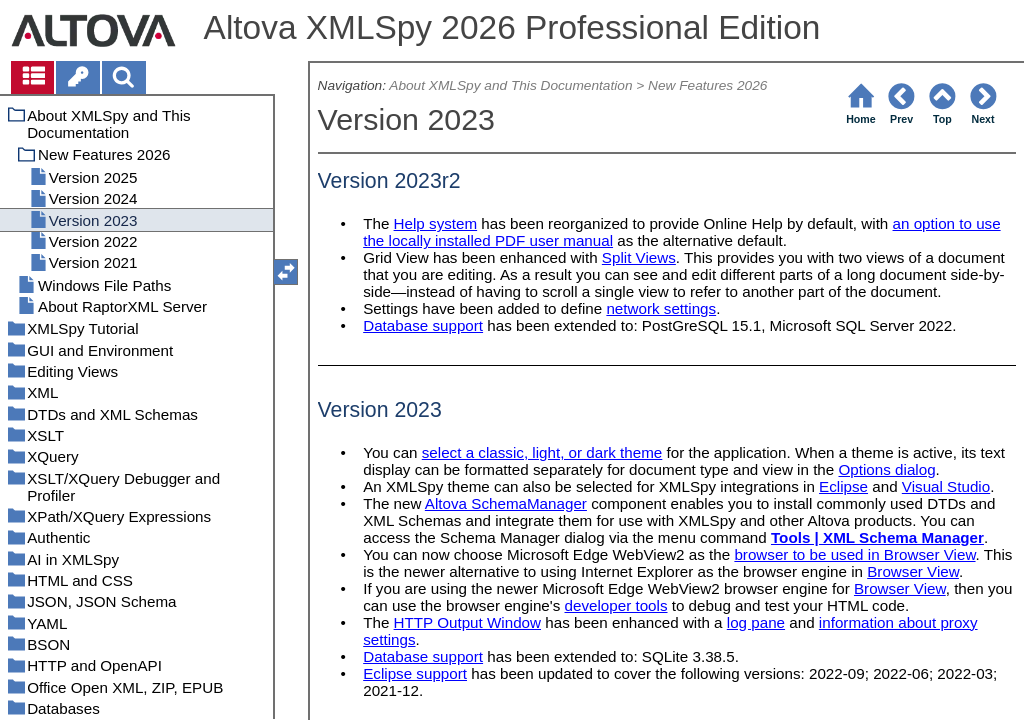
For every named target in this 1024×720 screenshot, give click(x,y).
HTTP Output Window (467, 622)
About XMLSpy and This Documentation (510, 85)
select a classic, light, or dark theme (542, 452)
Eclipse (843, 486)
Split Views (639, 257)
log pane (756, 622)
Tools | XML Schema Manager (877, 537)
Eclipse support (415, 673)
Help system (436, 223)
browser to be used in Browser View (854, 554)
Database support (423, 325)
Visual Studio (946, 486)
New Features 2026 (707, 85)
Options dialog (887, 469)
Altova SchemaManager (506, 503)
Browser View (913, 571)
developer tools (616, 605)
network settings (661, 308)
